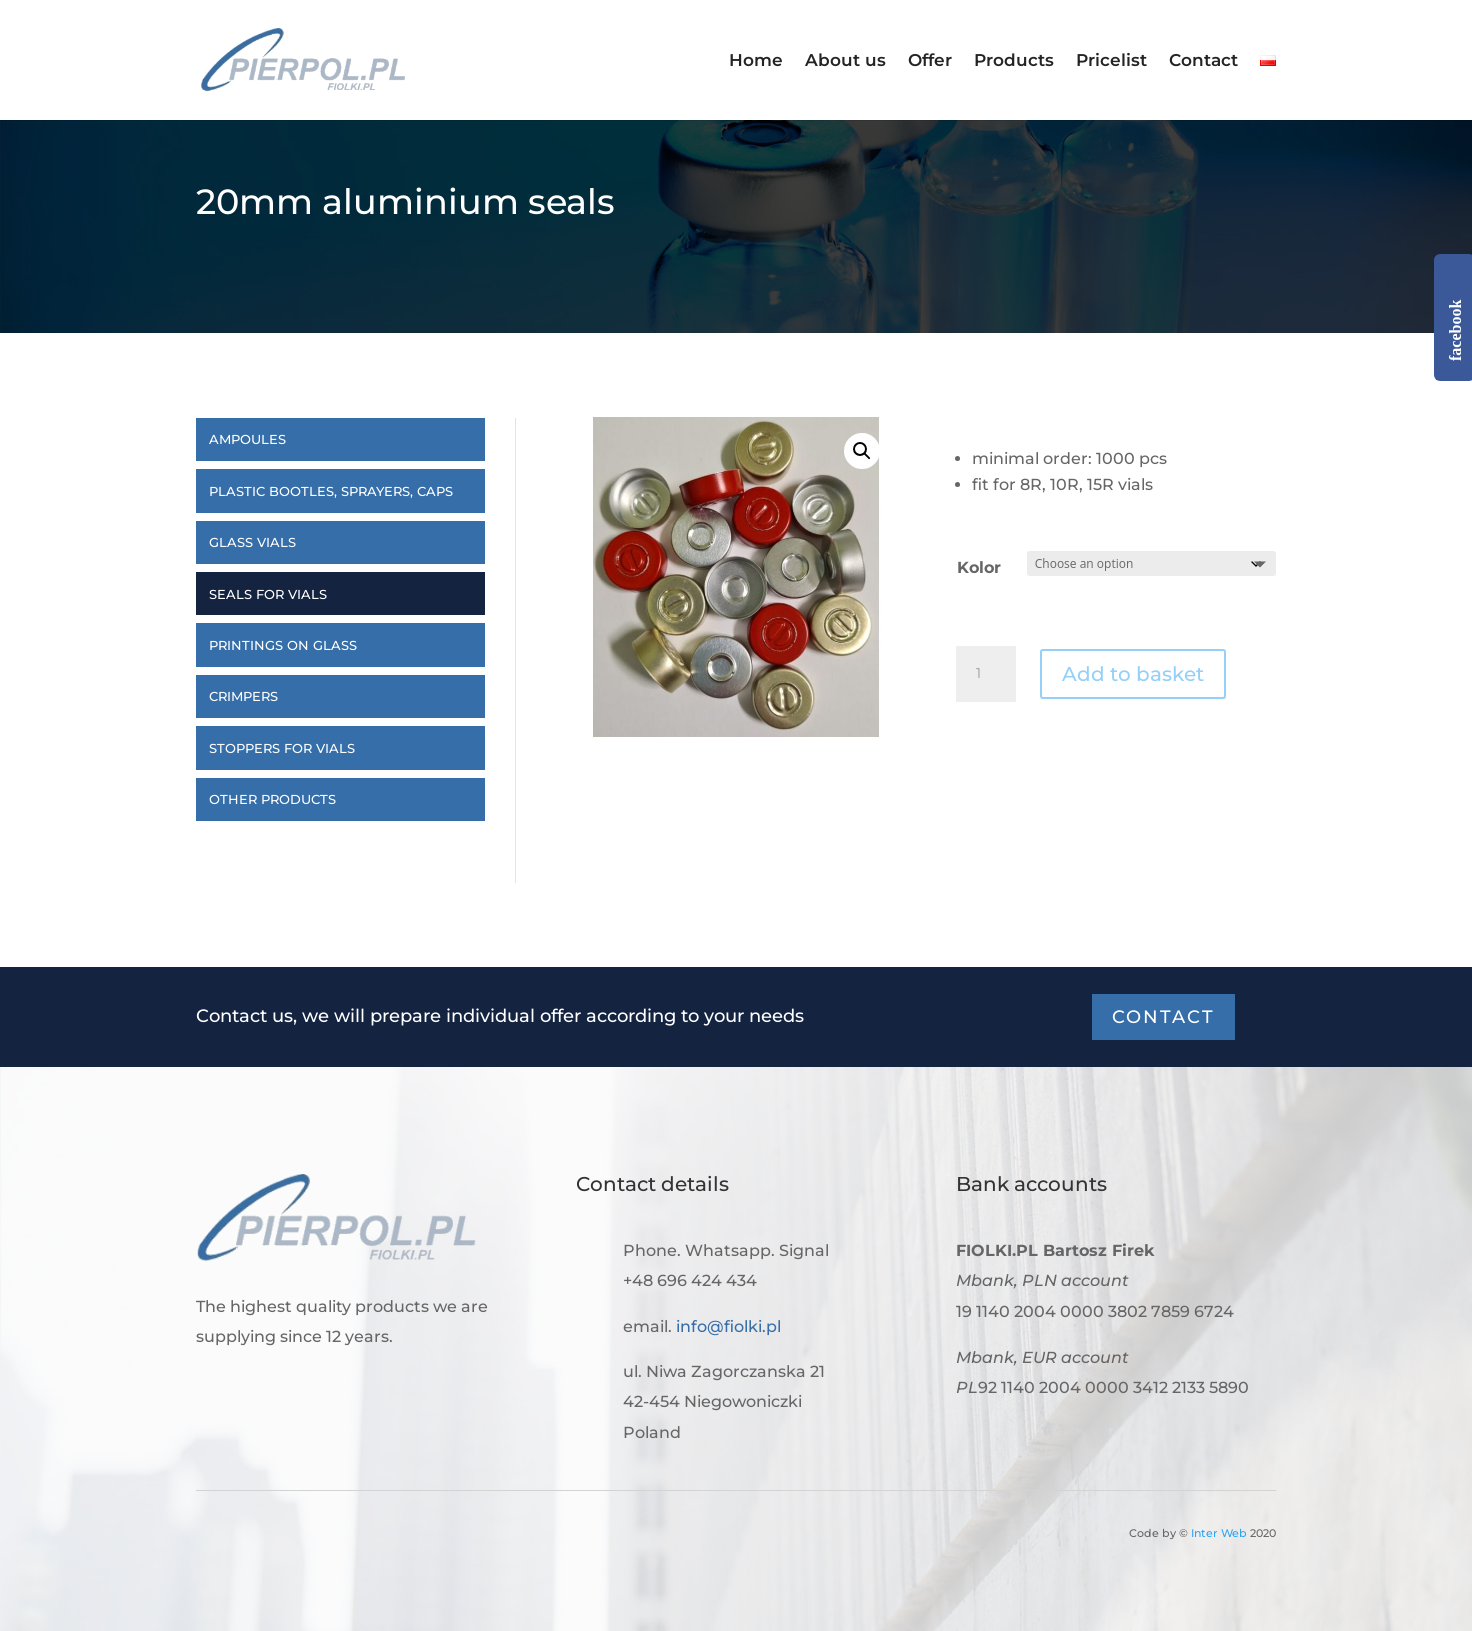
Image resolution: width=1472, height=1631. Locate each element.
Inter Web (1219, 1533)
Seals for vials (268, 594)
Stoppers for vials (282, 748)
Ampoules (247, 439)
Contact (1203, 61)
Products (1014, 61)
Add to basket (1133, 674)
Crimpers (243, 696)
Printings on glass (283, 645)
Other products (272, 799)
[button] (862, 451)
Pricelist (1111, 61)
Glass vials (252, 542)
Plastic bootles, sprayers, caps (331, 491)
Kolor (979, 567)
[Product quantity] (986, 674)
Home (756, 61)
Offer (930, 61)
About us (845, 61)
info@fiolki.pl (728, 1326)
